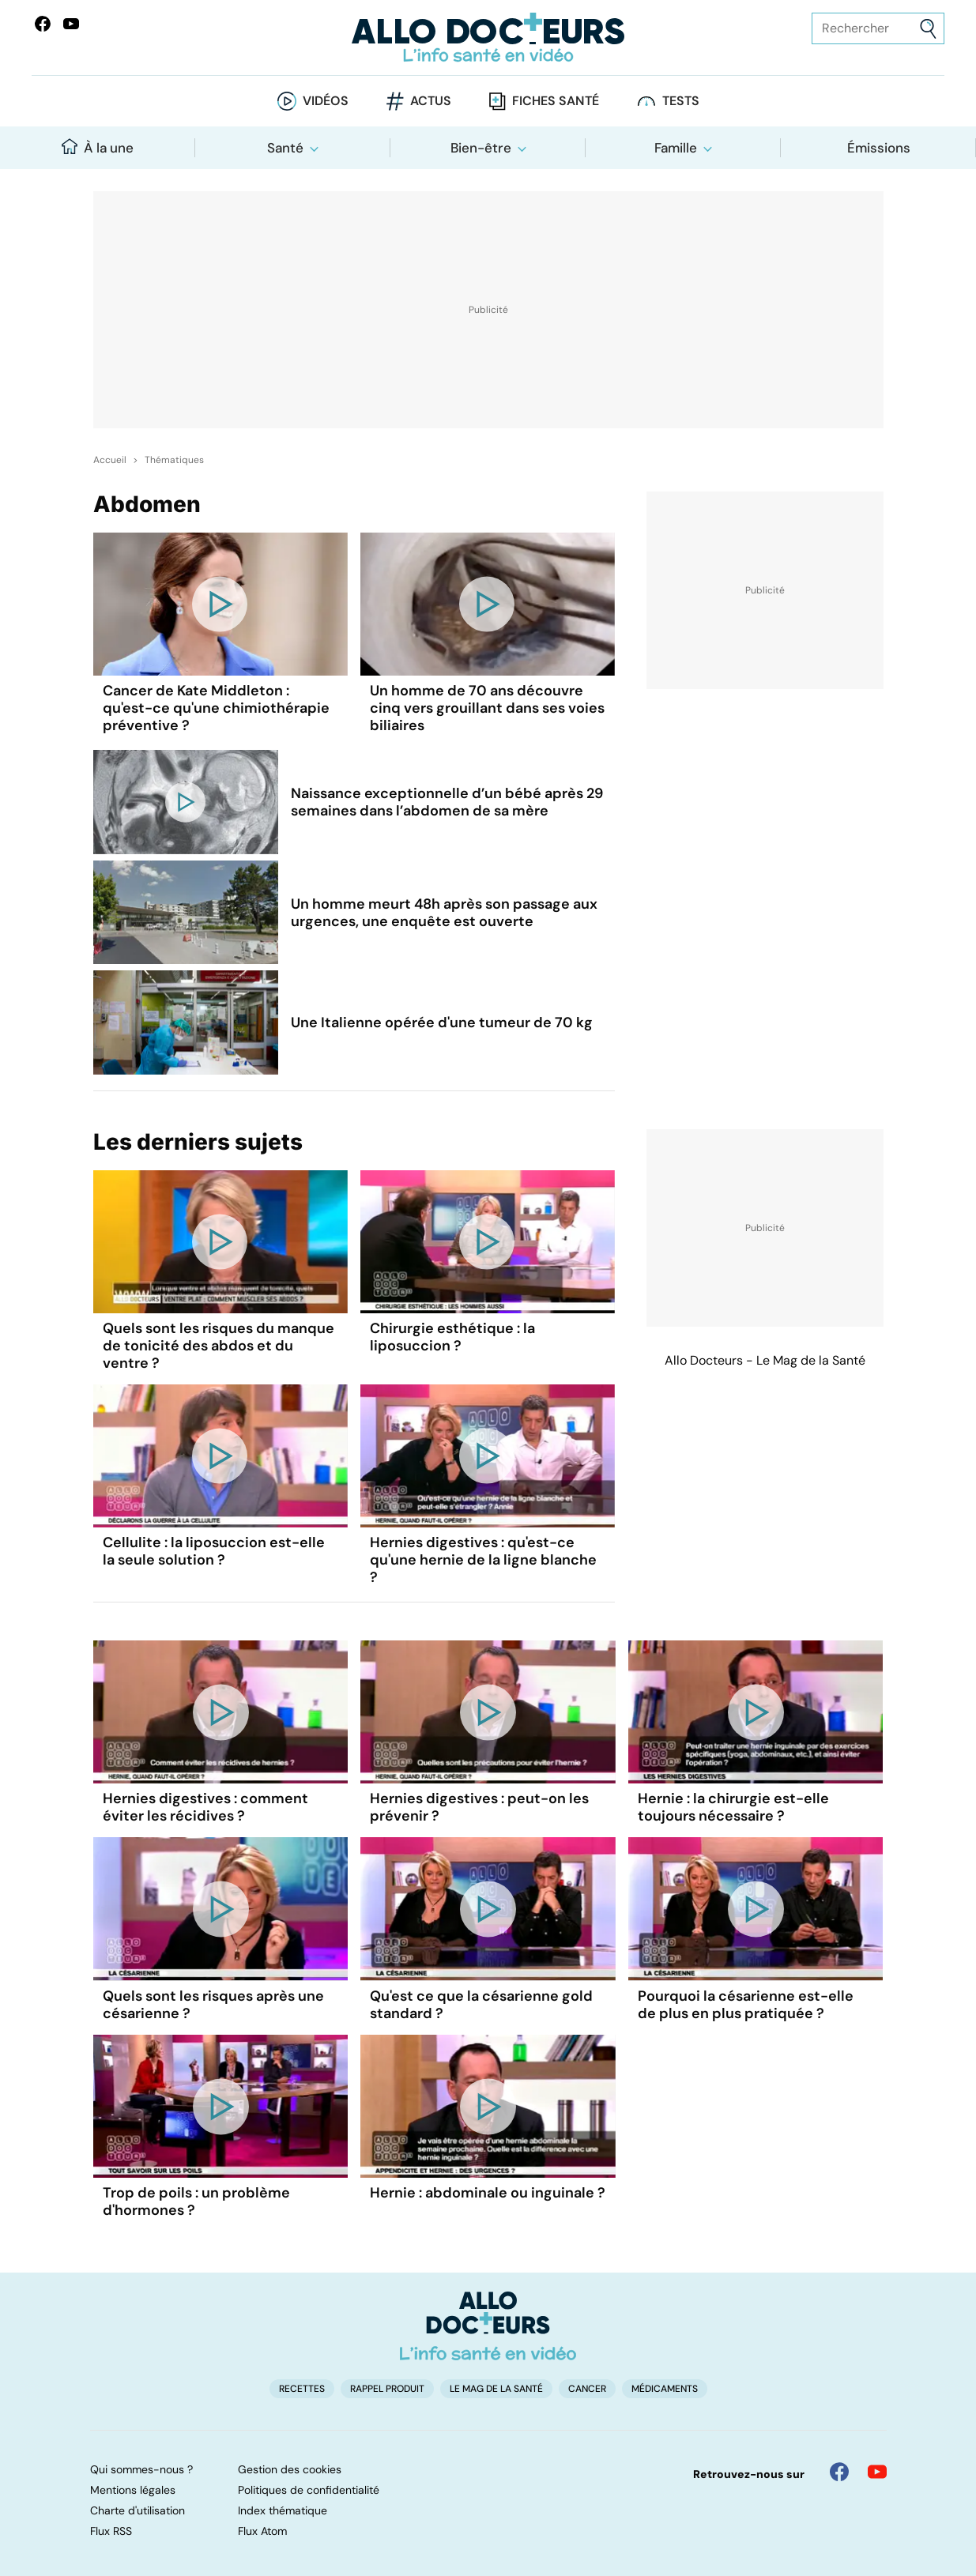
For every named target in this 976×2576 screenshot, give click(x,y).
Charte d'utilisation (137, 2510)
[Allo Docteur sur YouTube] (877, 2471)
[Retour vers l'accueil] (488, 37)
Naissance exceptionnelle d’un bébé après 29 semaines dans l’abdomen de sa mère (447, 802)
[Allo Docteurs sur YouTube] (71, 24)
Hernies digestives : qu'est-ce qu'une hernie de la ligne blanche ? (483, 1560)
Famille (675, 147)
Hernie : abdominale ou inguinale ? (487, 2192)
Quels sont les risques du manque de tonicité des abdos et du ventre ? (218, 1346)
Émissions (878, 147)
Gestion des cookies (289, 2469)
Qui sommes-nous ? (141, 2469)
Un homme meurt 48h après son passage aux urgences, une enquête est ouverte (444, 912)
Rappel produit (387, 2388)
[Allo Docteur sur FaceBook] (43, 24)
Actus (430, 100)
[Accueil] (488, 2325)
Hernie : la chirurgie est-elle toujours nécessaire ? (733, 1807)
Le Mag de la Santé (496, 2388)
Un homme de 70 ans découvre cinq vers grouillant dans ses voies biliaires (487, 708)
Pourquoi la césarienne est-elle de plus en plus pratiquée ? (746, 2005)
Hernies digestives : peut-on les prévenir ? (479, 1807)
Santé (285, 147)
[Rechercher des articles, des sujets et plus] (878, 28)
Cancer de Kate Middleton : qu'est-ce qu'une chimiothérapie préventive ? (216, 708)
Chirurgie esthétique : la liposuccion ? (452, 1337)
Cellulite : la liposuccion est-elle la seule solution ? (214, 1551)
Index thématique (282, 2510)
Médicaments (664, 2388)
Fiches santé (555, 100)
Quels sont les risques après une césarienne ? (213, 2005)
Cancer (587, 2388)
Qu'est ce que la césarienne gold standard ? (481, 2005)
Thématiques (174, 460)
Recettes (302, 2388)
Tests (680, 100)
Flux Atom (262, 2531)
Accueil (109, 460)
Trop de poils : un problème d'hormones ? (196, 2201)
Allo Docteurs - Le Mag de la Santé (765, 1360)
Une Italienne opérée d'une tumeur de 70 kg (442, 1022)
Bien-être (480, 147)
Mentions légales (132, 2490)
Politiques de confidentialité (308, 2490)
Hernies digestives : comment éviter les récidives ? (205, 1807)
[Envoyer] (928, 29)
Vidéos (326, 100)
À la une (98, 147)
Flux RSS (111, 2531)
